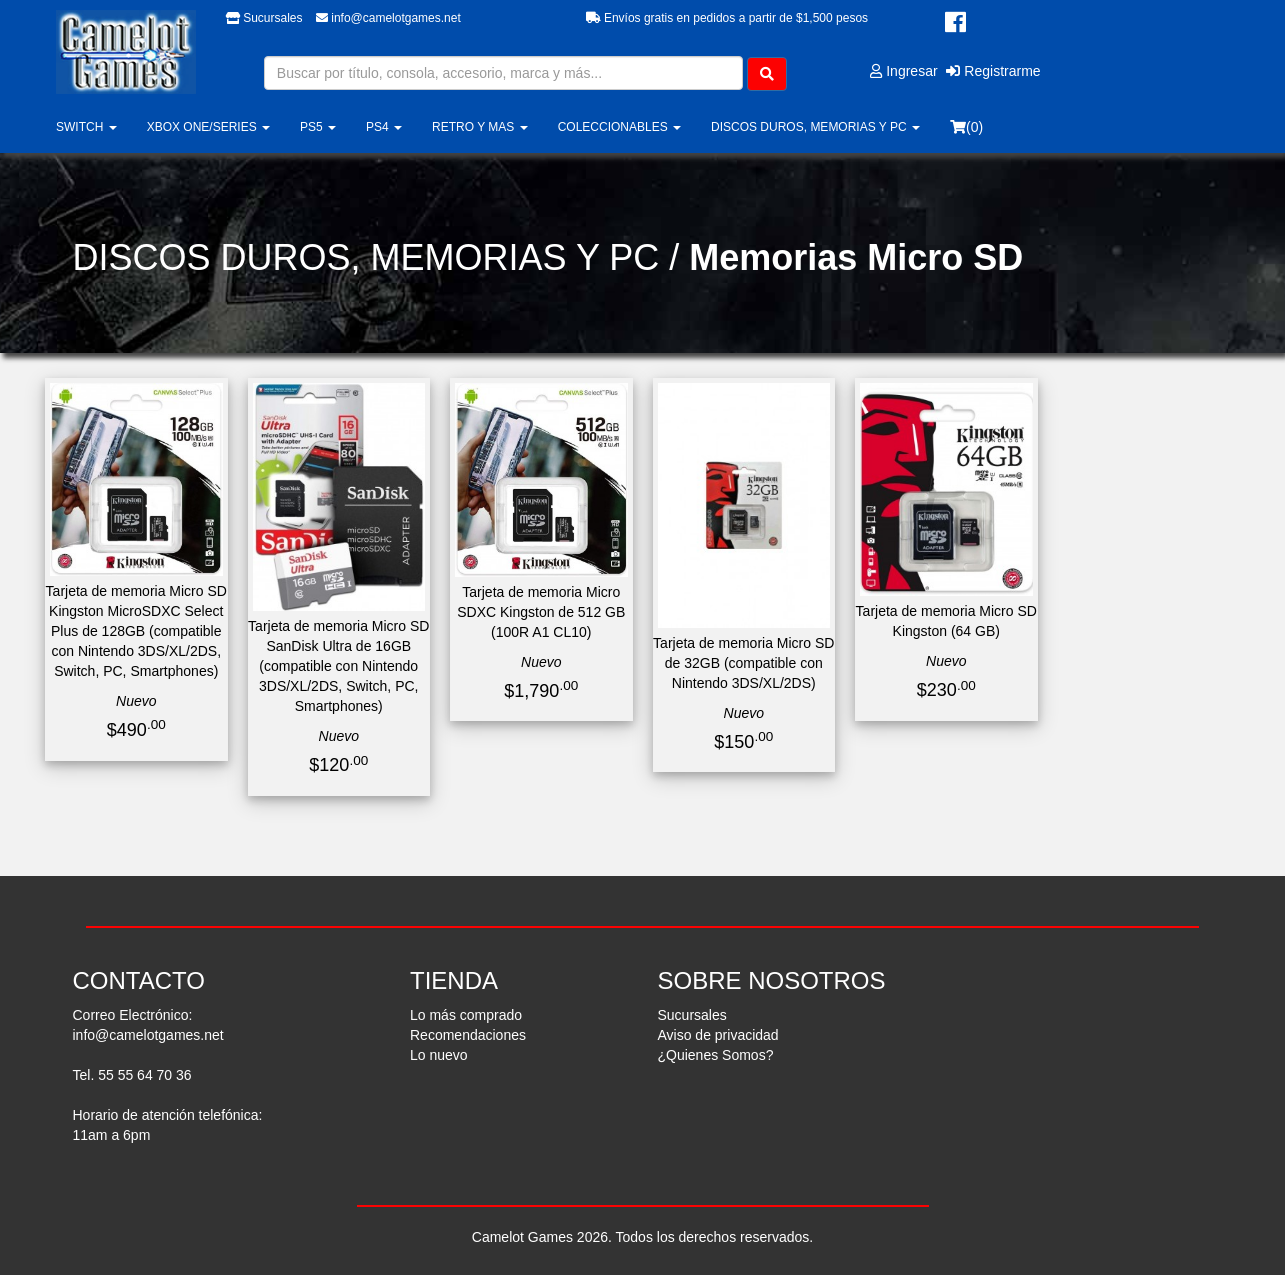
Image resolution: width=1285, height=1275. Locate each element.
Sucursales (264, 18)
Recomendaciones (468, 1035)
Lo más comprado (466, 1015)
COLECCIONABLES (619, 127)
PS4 (384, 127)
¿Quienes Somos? (716, 1055)
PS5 (318, 127)
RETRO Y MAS (480, 127)
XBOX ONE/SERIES (208, 127)
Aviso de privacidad (718, 1035)
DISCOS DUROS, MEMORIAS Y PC (815, 127)
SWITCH (86, 127)
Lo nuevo (439, 1055)
